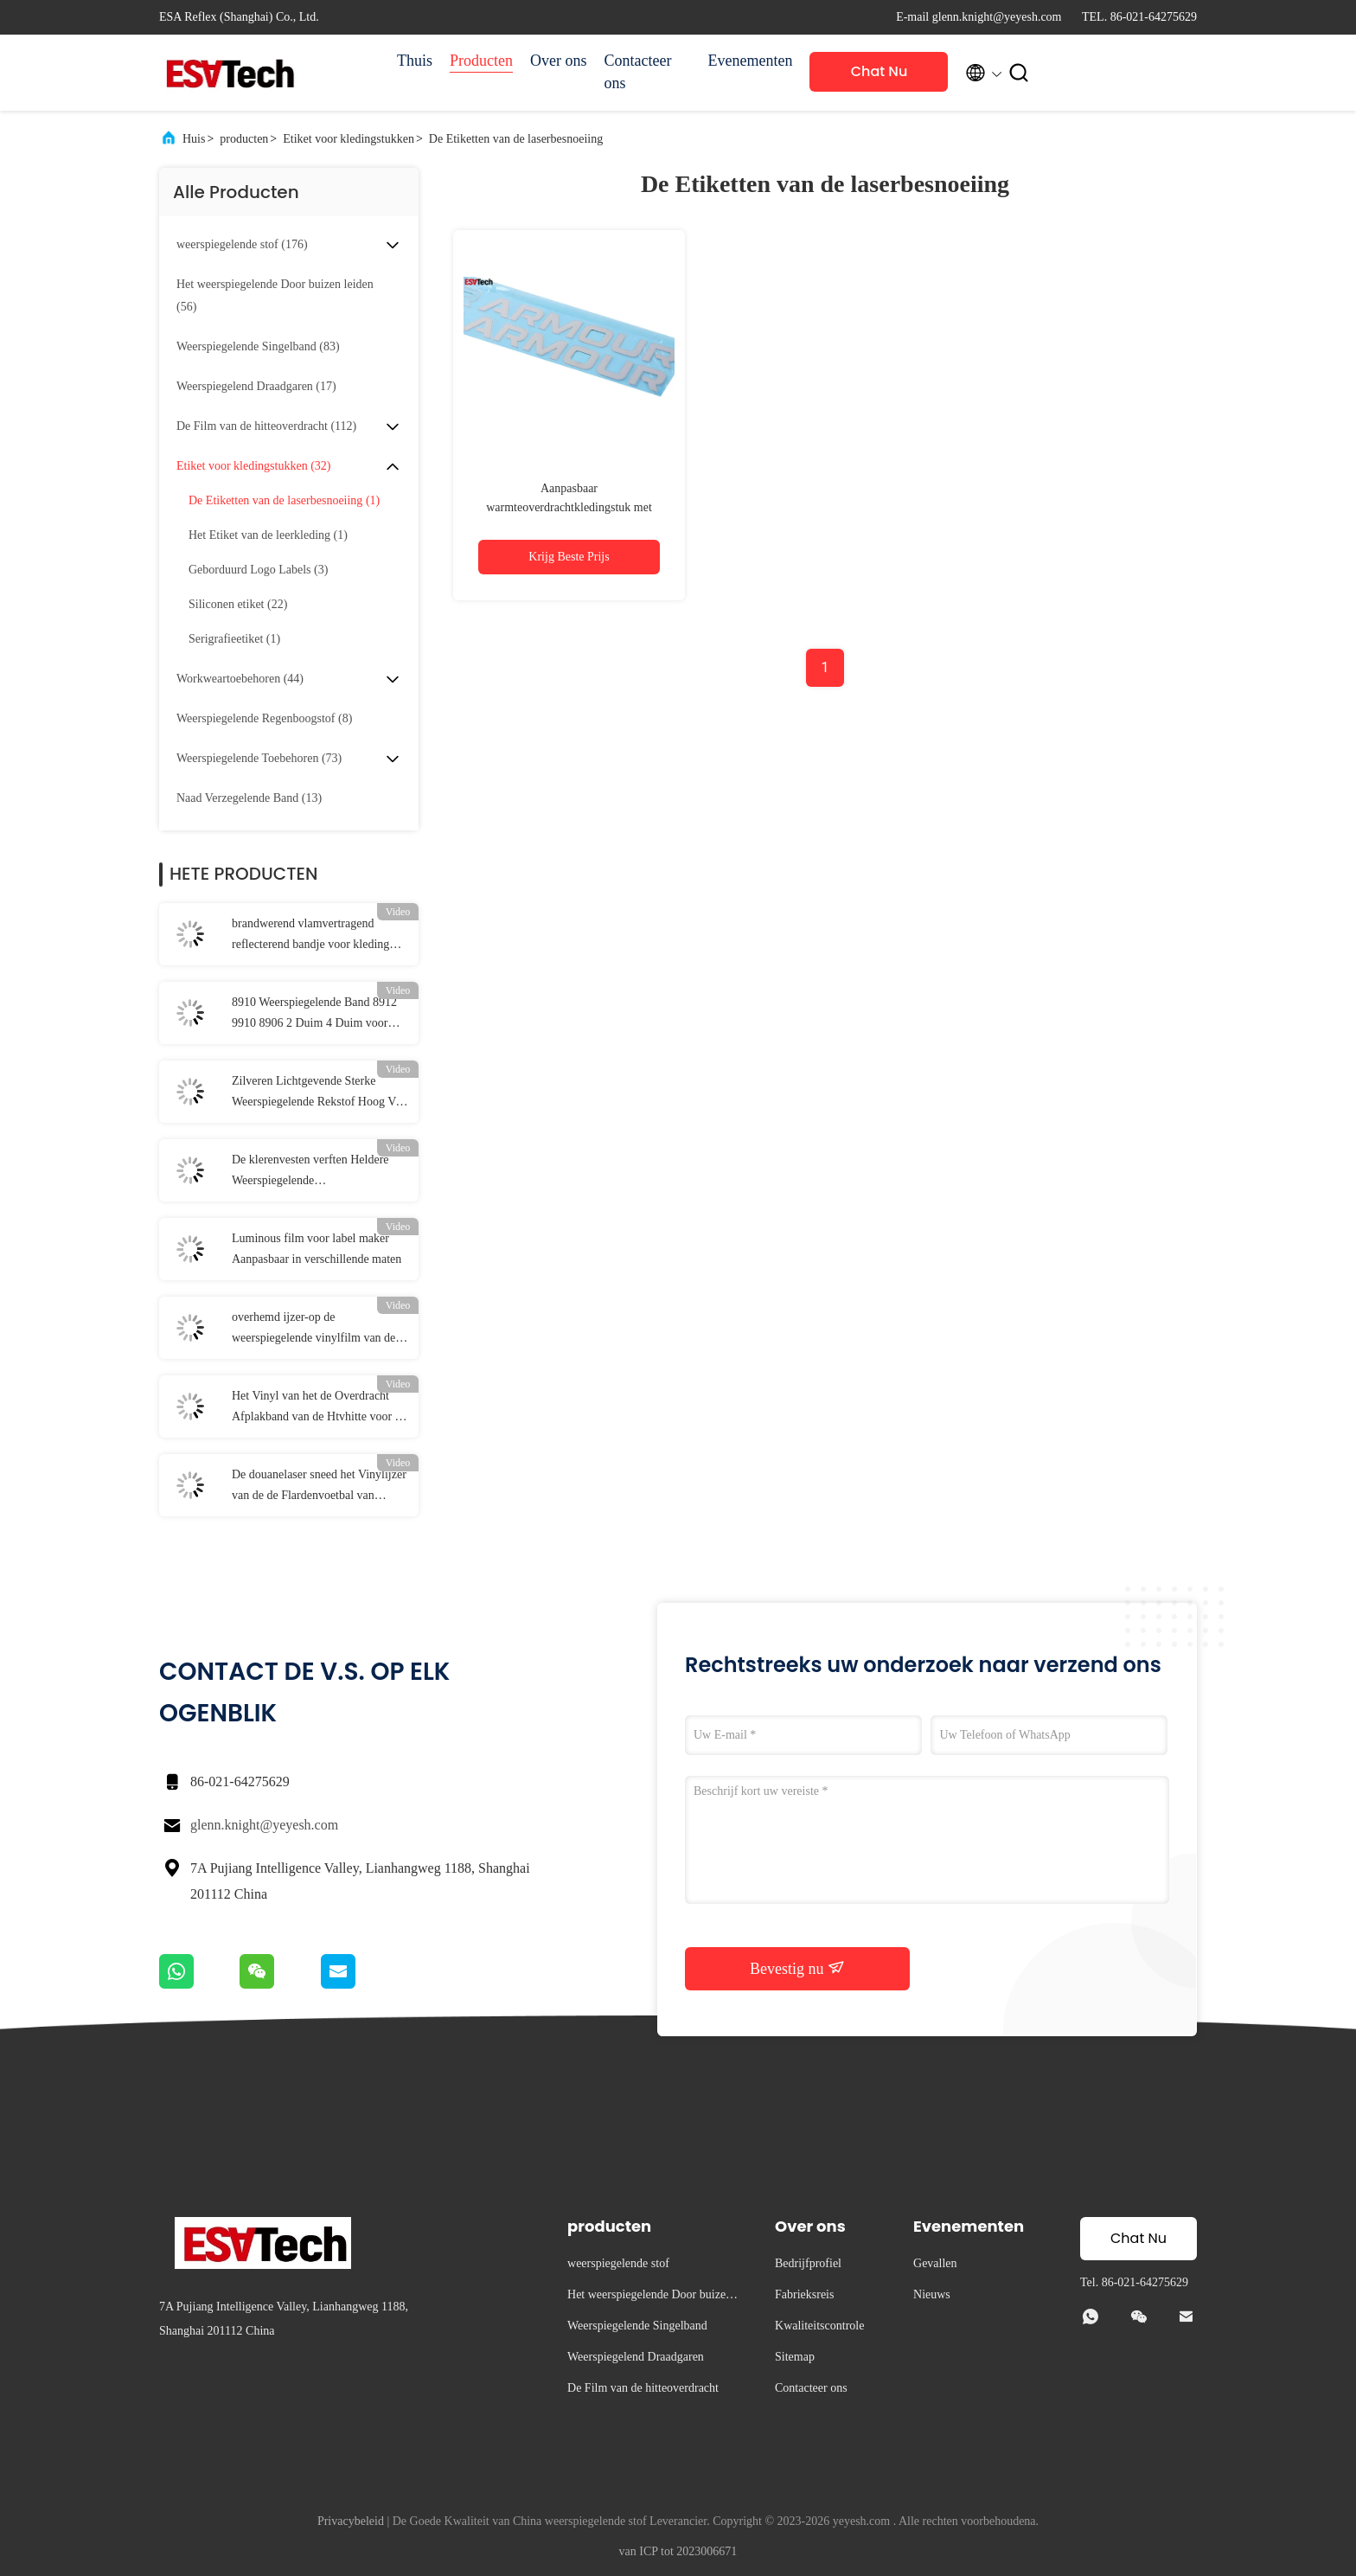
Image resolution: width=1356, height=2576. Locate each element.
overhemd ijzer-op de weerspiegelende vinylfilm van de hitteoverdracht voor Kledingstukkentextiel (313, 1329)
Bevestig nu (797, 1967)
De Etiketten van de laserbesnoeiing (516, 138)
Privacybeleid (350, 2521)
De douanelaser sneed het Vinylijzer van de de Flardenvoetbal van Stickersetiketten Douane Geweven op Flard (319, 1487)
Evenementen (750, 60)
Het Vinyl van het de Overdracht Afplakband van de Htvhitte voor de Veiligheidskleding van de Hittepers (319, 1408)
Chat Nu (879, 71)
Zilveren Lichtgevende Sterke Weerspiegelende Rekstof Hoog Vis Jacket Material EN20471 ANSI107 (318, 1093)
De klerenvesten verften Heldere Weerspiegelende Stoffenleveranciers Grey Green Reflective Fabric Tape (310, 1172)
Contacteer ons (638, 72)
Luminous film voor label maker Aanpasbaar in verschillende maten (316, 1249)
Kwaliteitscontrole (819, 2325)
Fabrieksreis (804, 2294)
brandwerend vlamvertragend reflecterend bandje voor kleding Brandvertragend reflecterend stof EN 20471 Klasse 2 (313, 936)
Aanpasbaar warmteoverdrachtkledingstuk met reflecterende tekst (569, 507)
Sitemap (795, 2356)
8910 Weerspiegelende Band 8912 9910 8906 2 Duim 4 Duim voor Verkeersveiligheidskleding (314, 1015)
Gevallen (935, 2263)
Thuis (414, 60)
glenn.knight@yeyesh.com (264, 1824)
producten (244, 138)
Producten (481, 60)
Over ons (558, 60)
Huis (193, 138)
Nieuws (931, 2294)
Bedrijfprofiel (808, 2263)
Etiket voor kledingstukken (348, 138)
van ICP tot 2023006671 (678, 2551)
